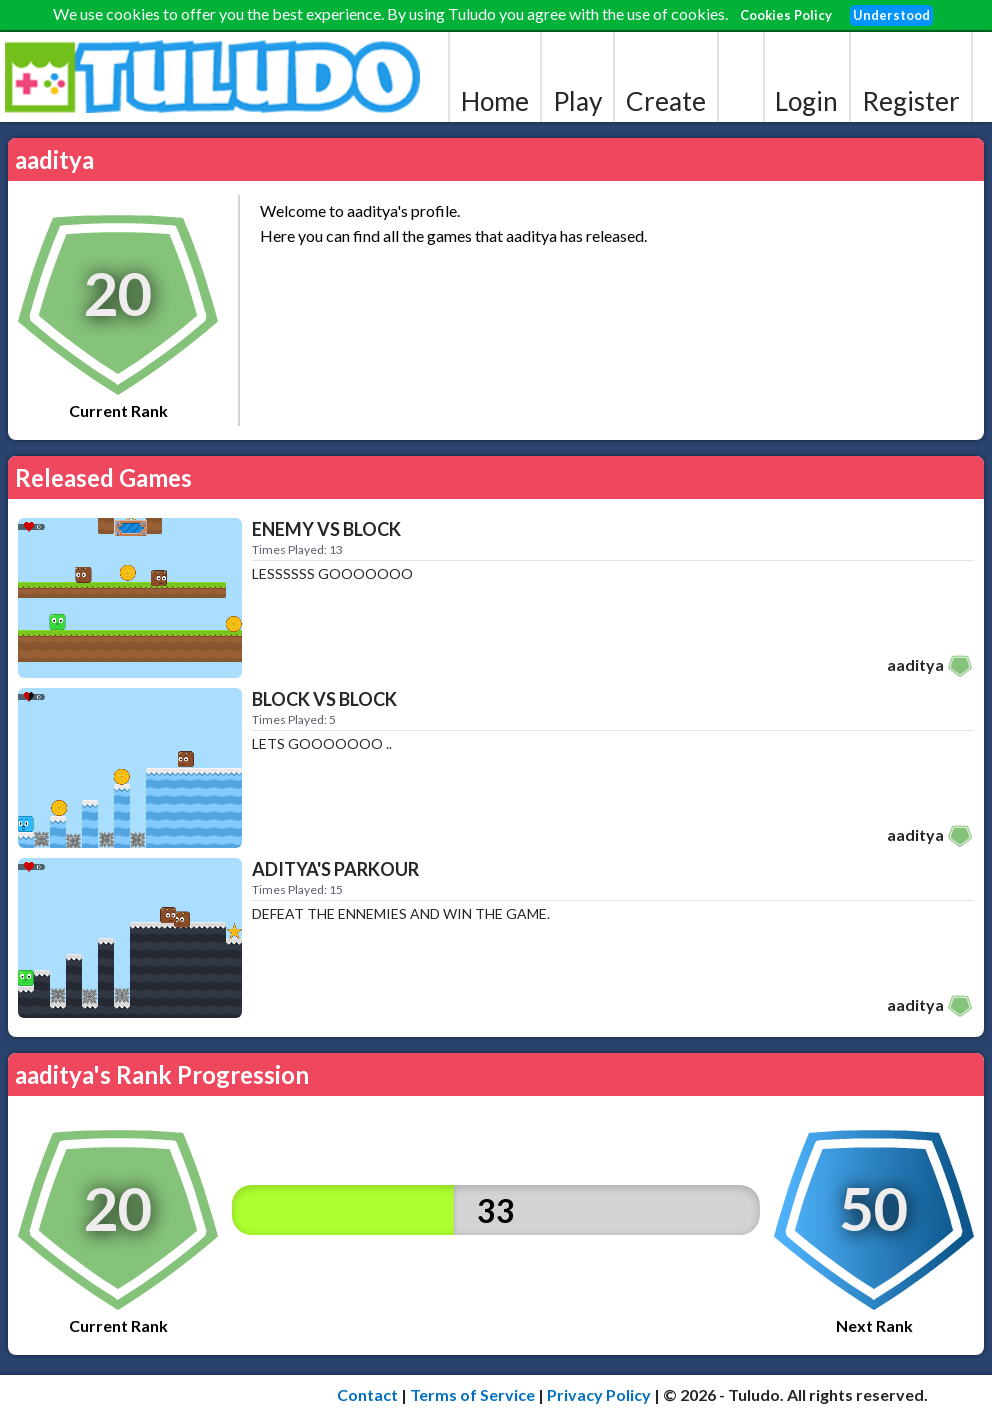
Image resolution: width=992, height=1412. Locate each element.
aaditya (915, 664)
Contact (367, 1394)
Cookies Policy (786, 15)
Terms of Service (472, 1394)
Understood (891, 15)
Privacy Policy (599, 1394)
